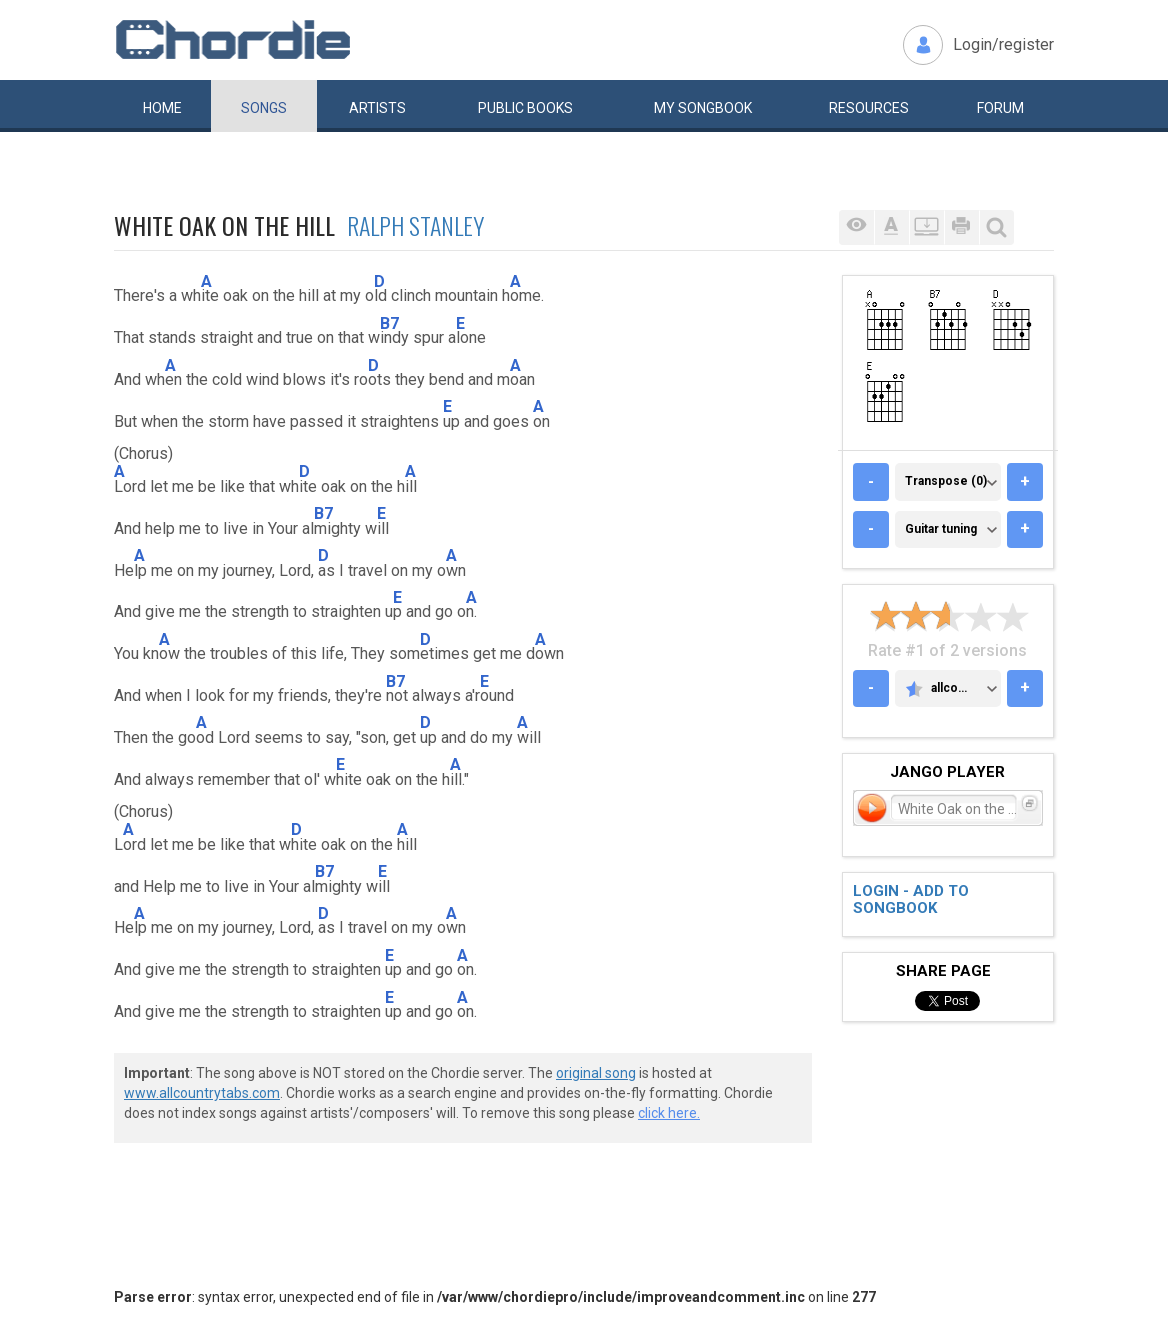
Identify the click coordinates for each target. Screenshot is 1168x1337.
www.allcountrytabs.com (202, 1093)
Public (525, 108)
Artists (377, 108)
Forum (1000, 108)
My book (703, 108)
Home (162, 108)
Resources (869, 108)
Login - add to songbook (911, 899)
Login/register (1003, 44)
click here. (669, 1113)
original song (596, 1073)
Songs (264, 108)
